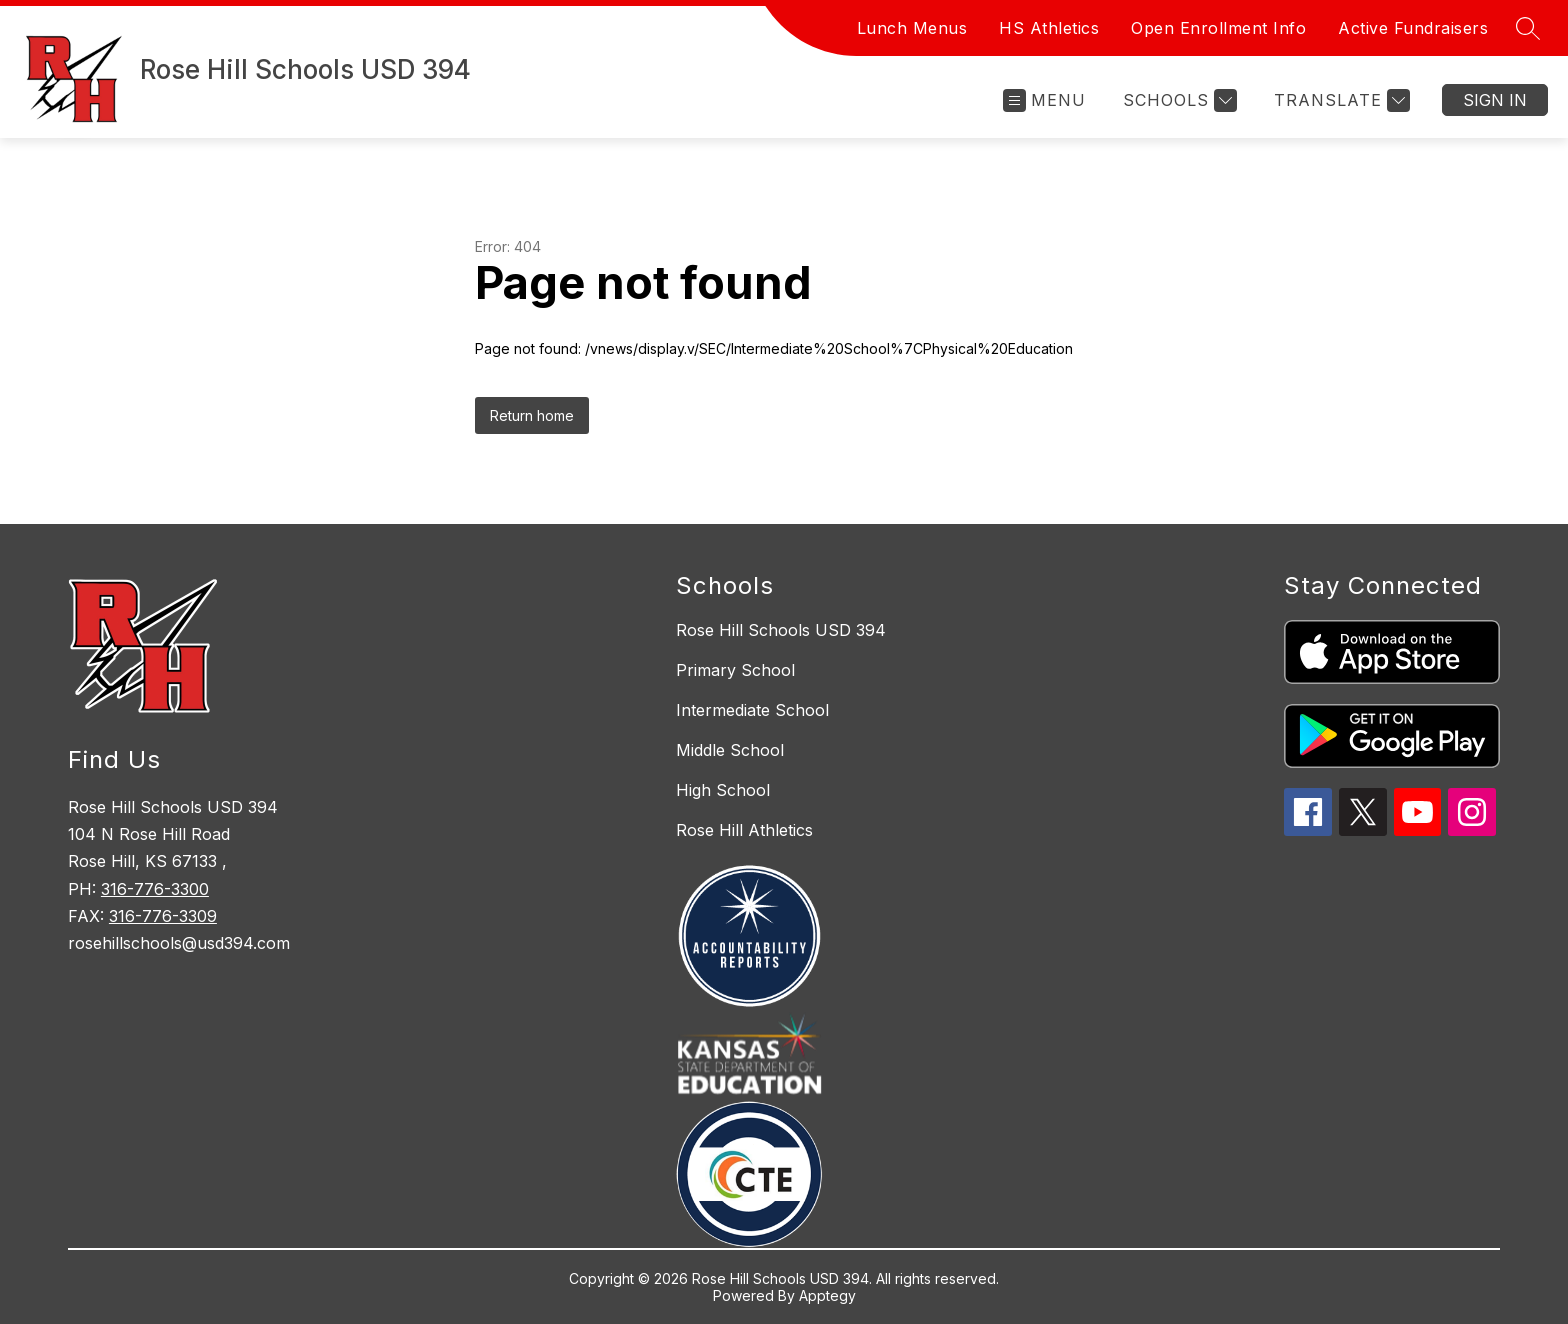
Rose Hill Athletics (744, 830)
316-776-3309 (163, 916)
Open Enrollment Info (1218, 28)
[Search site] (1528, 28)
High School (723, 790)
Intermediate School (752, 710)
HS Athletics (1049, 28)
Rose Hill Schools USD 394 (781, 630)
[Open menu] (1044, 100)
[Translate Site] (1339, 100)
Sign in (1495, 100)
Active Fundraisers (1413, 28)
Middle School (730, 750)
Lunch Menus (912, 28)
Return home (532, 415)
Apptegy (827, 1295)
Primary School (735, 670)
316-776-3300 (155, 889)
